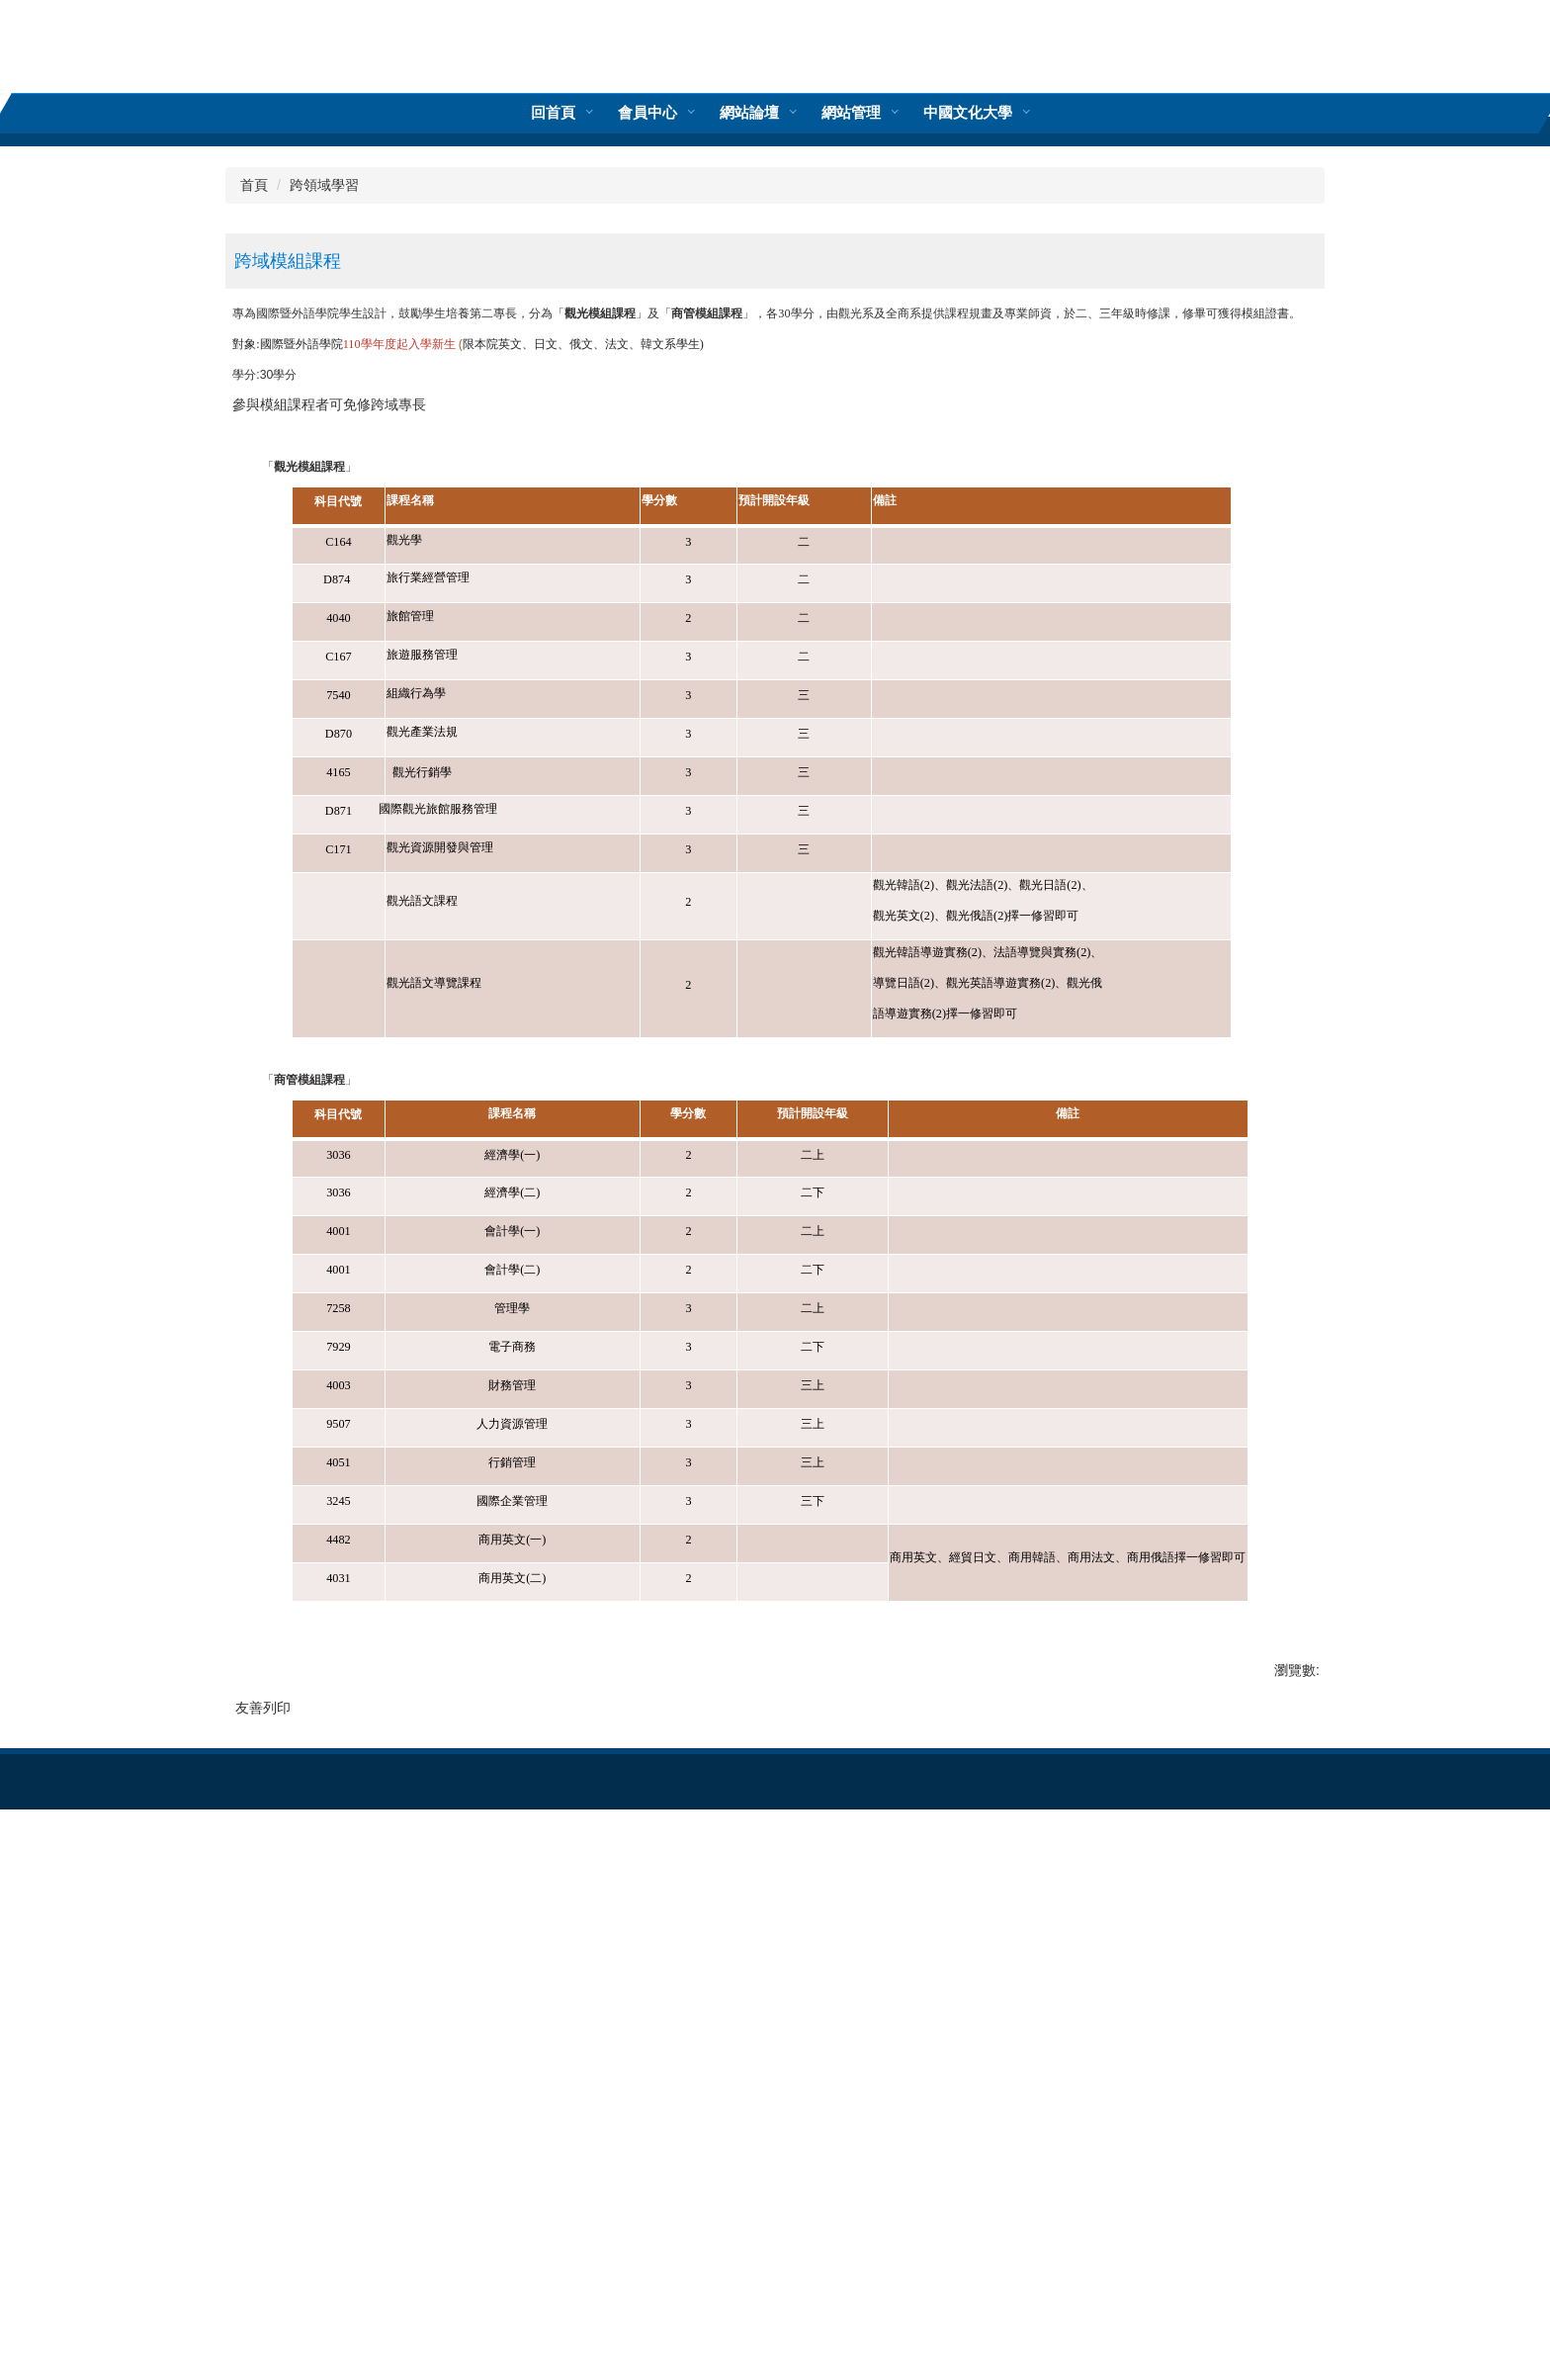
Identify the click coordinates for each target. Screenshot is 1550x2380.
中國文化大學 (865, 112)
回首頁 (655, 112)
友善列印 (263, 2130)
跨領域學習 (324, 607)
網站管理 (749, 112)
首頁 (254, 607)
